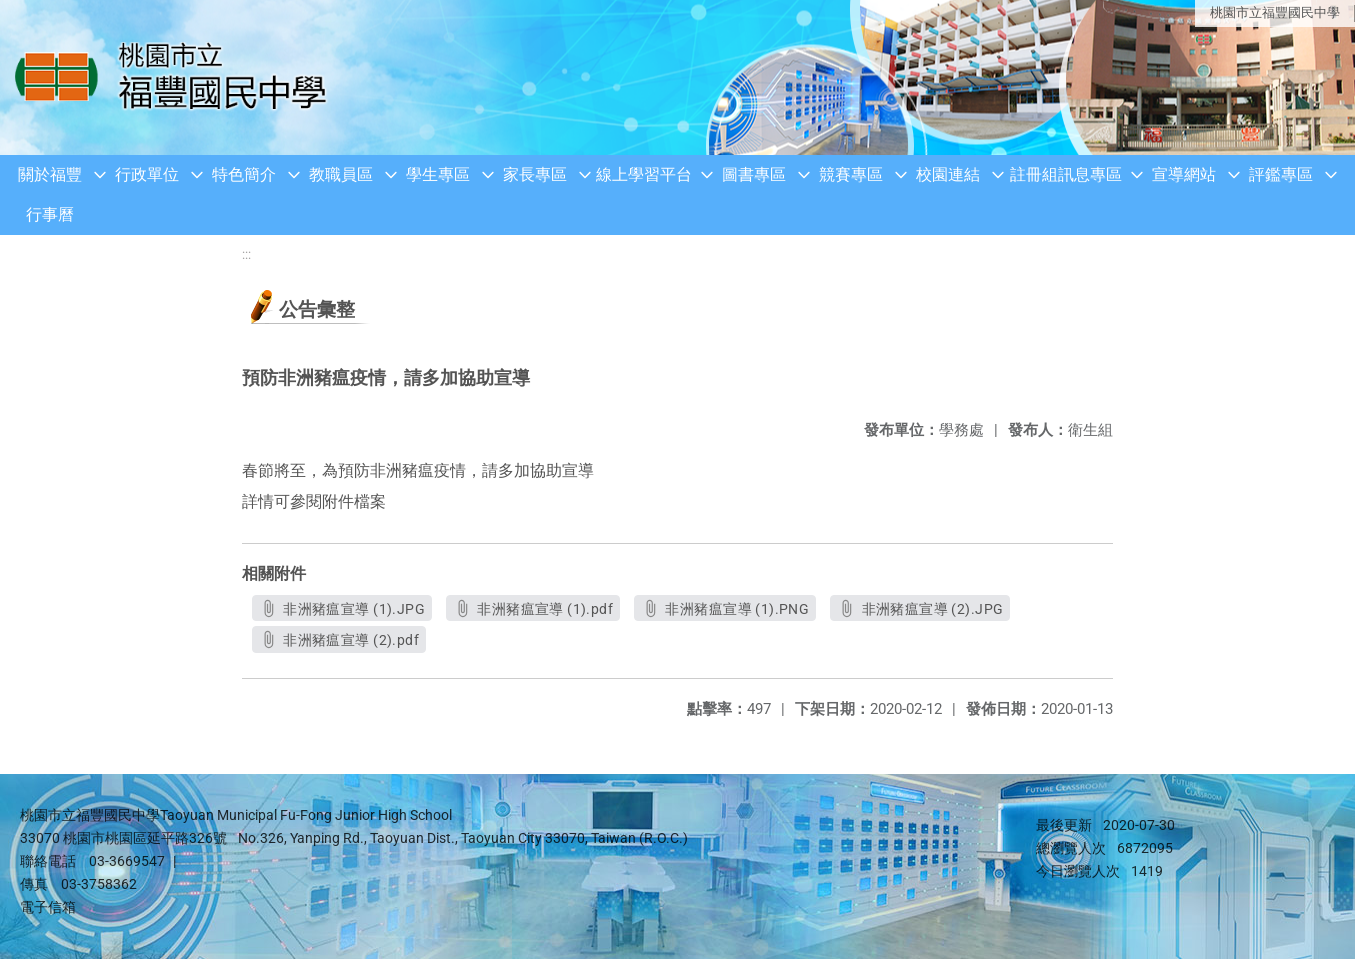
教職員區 (341, 174)
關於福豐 (50, 174)
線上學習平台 (644, 174)
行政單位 (147, 174)
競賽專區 (851, 174)
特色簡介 (244, 174)
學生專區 (438, 174)
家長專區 (535, 174)
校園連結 (948, 174)
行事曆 (50, 214)
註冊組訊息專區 (1066, 174)
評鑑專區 (1281, 174)
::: (246, 254)
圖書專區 (754, 174)
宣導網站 (1184, 174)
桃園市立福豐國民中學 (1275, 12)
